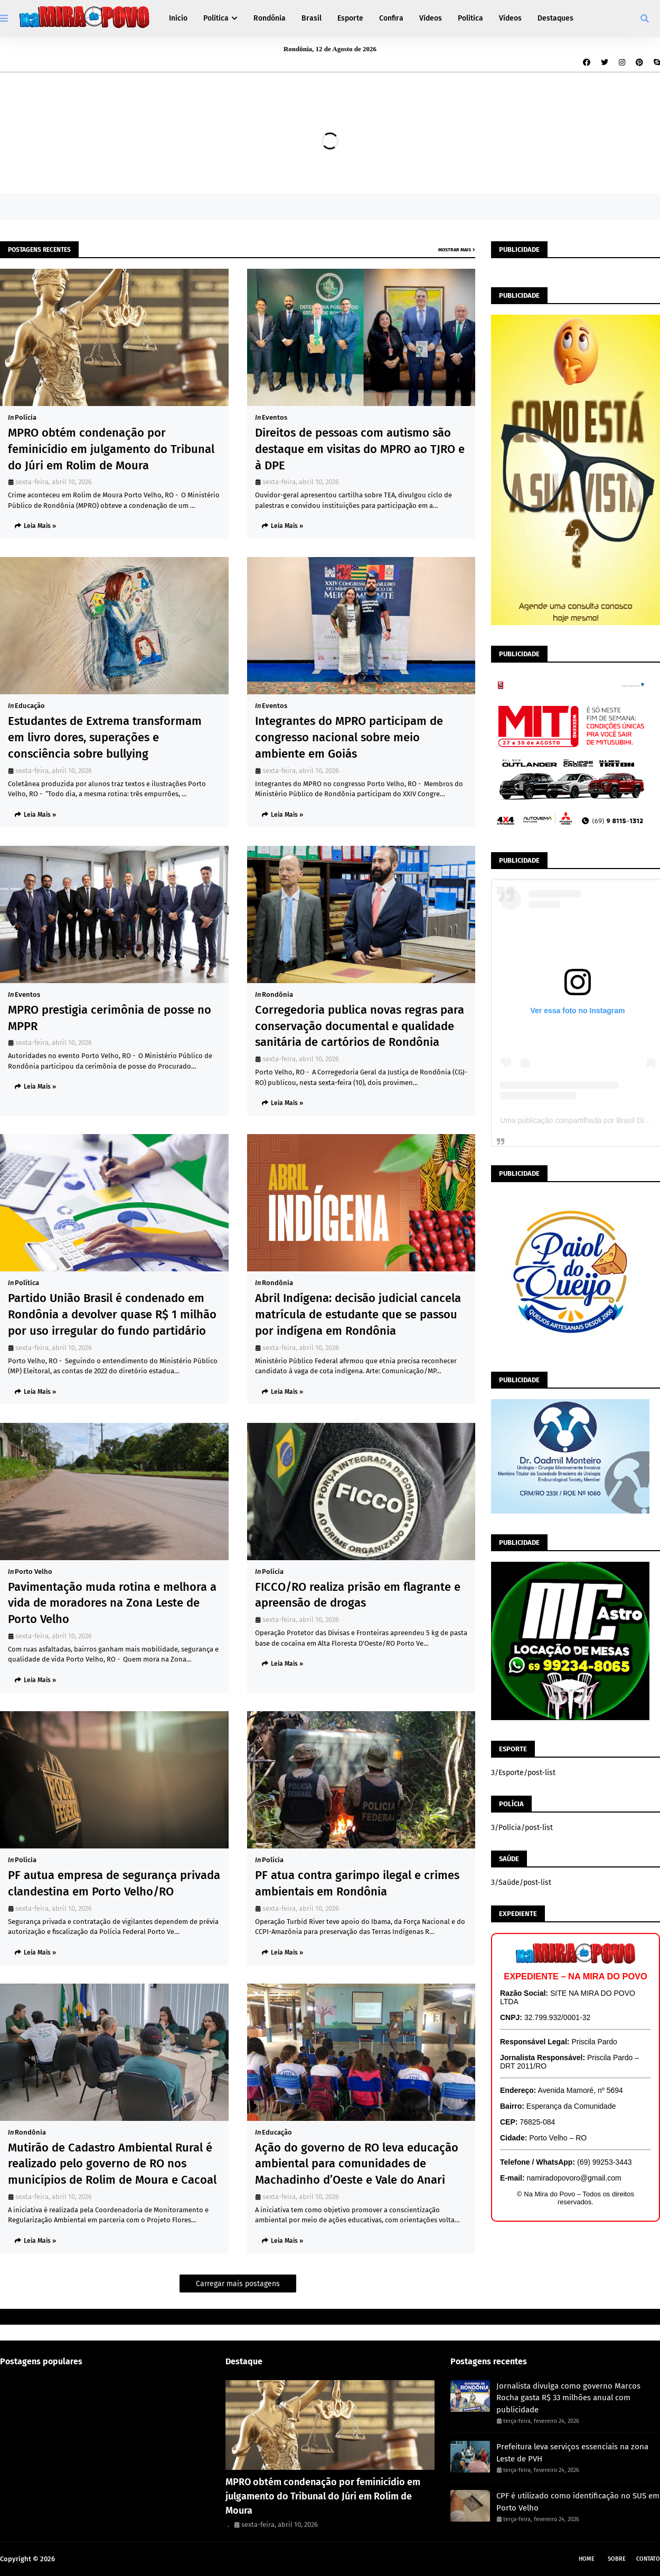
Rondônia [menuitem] (269, 18)
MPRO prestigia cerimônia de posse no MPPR (109, 1018)
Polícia (25, 417)
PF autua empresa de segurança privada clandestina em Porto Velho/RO (114, 1883)
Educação (30, 705)
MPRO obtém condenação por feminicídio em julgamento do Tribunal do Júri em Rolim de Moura (111, 449)
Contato (648, 2558)
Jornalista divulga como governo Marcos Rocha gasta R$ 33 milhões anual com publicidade (568, 2397)
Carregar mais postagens (238, 2283)
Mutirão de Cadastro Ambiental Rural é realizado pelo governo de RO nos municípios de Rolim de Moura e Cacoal (112, 2163)
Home (587, 2558)
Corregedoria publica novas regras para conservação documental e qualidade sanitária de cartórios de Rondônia (359, 1026)
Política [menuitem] (216, 18)
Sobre (617, 2558)
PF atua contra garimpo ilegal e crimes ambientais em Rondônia (357, 1883)
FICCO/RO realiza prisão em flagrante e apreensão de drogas (357, 1595)
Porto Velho (33, 1571)
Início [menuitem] (178, 18)
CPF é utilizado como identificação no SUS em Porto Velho (577, 2502)
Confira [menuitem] (391, 18)
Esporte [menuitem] (350, 18)
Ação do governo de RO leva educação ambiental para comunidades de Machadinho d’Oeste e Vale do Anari (356, 2163)
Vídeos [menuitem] (430, 18)
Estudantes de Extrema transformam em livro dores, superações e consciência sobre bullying (105, 737)
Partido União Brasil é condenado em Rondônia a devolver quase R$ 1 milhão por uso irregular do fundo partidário (112, 1314)
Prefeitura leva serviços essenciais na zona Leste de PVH (572, 2453)
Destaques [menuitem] (555, 18)
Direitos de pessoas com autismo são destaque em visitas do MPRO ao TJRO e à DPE (360, 449)
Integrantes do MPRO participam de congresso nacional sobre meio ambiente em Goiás (349, 737)
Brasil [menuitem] (311, 18)
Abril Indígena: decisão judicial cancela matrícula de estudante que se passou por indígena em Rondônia (358, 1314)
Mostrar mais (454, 249)
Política (27, 1282)
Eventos (274, 417)
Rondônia (277, 994)
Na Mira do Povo (82, 2559)
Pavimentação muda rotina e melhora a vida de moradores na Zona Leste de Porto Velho (112, 1603)
